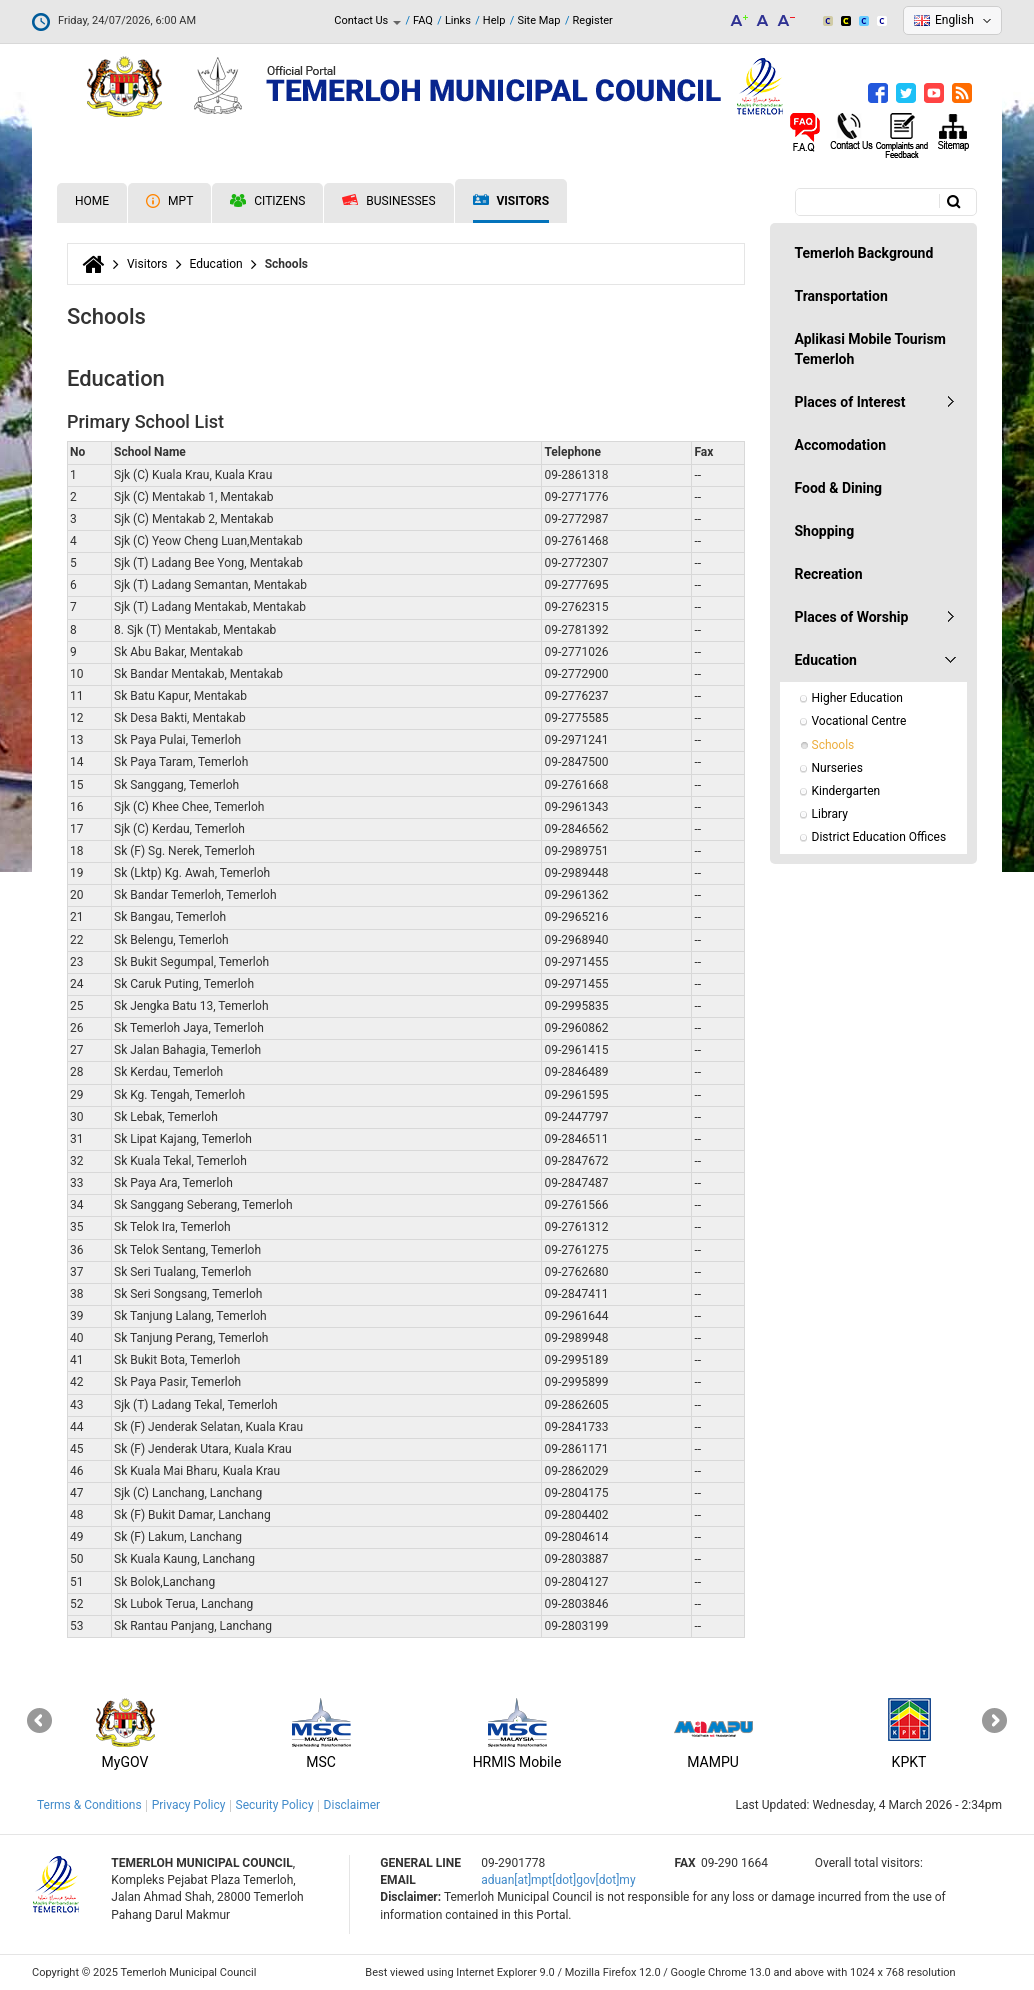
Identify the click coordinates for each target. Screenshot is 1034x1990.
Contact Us (367, 20)
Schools (833, 745)
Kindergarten (846, 791)
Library (830, 814)
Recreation (829, 574)
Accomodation (841, 445)
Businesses (388, 201)
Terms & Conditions (89, 1805)
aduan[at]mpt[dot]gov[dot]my (558, 1880)
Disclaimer (352, 1805)
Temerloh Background (864, 253)
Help (494, 20)
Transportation (841, 296)
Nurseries (837, 768)
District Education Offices (879, 837)
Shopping (825, 531)
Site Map (538, 20)
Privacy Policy (189, 1805)
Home (92, 201)
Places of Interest (850, 402)
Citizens (267, 201)
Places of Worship (852, 617)
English (954, 20)
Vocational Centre (859, 721)
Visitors (511, 201)
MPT (169, 201)
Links (458, 20)
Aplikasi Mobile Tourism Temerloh (870, 349)
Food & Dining (839, 488)
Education (216, 264)
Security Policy (275, 1805)
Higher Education (857, 698)
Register (593, 20)
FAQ (423, 20)
